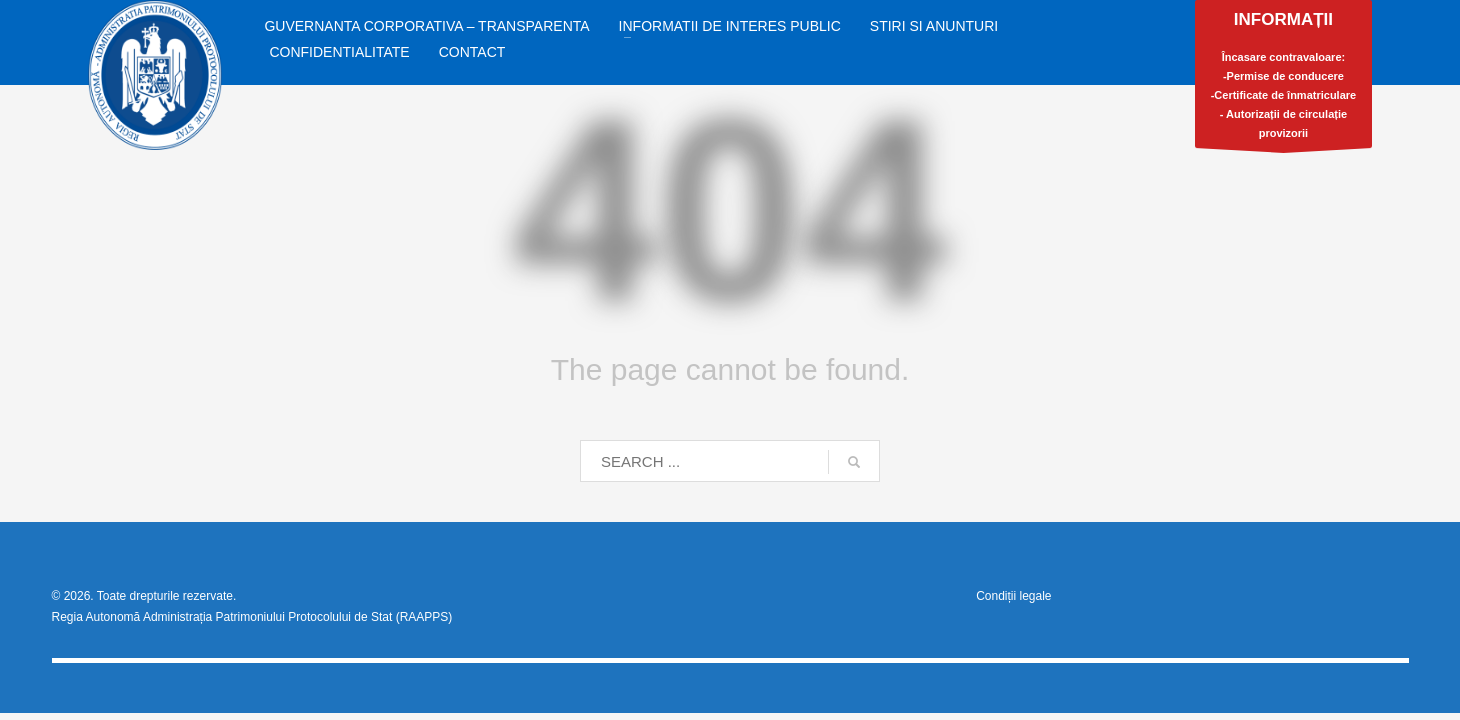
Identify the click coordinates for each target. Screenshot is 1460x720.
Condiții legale (1013, 596)
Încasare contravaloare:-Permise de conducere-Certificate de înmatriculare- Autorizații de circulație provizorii (1283, 79)
